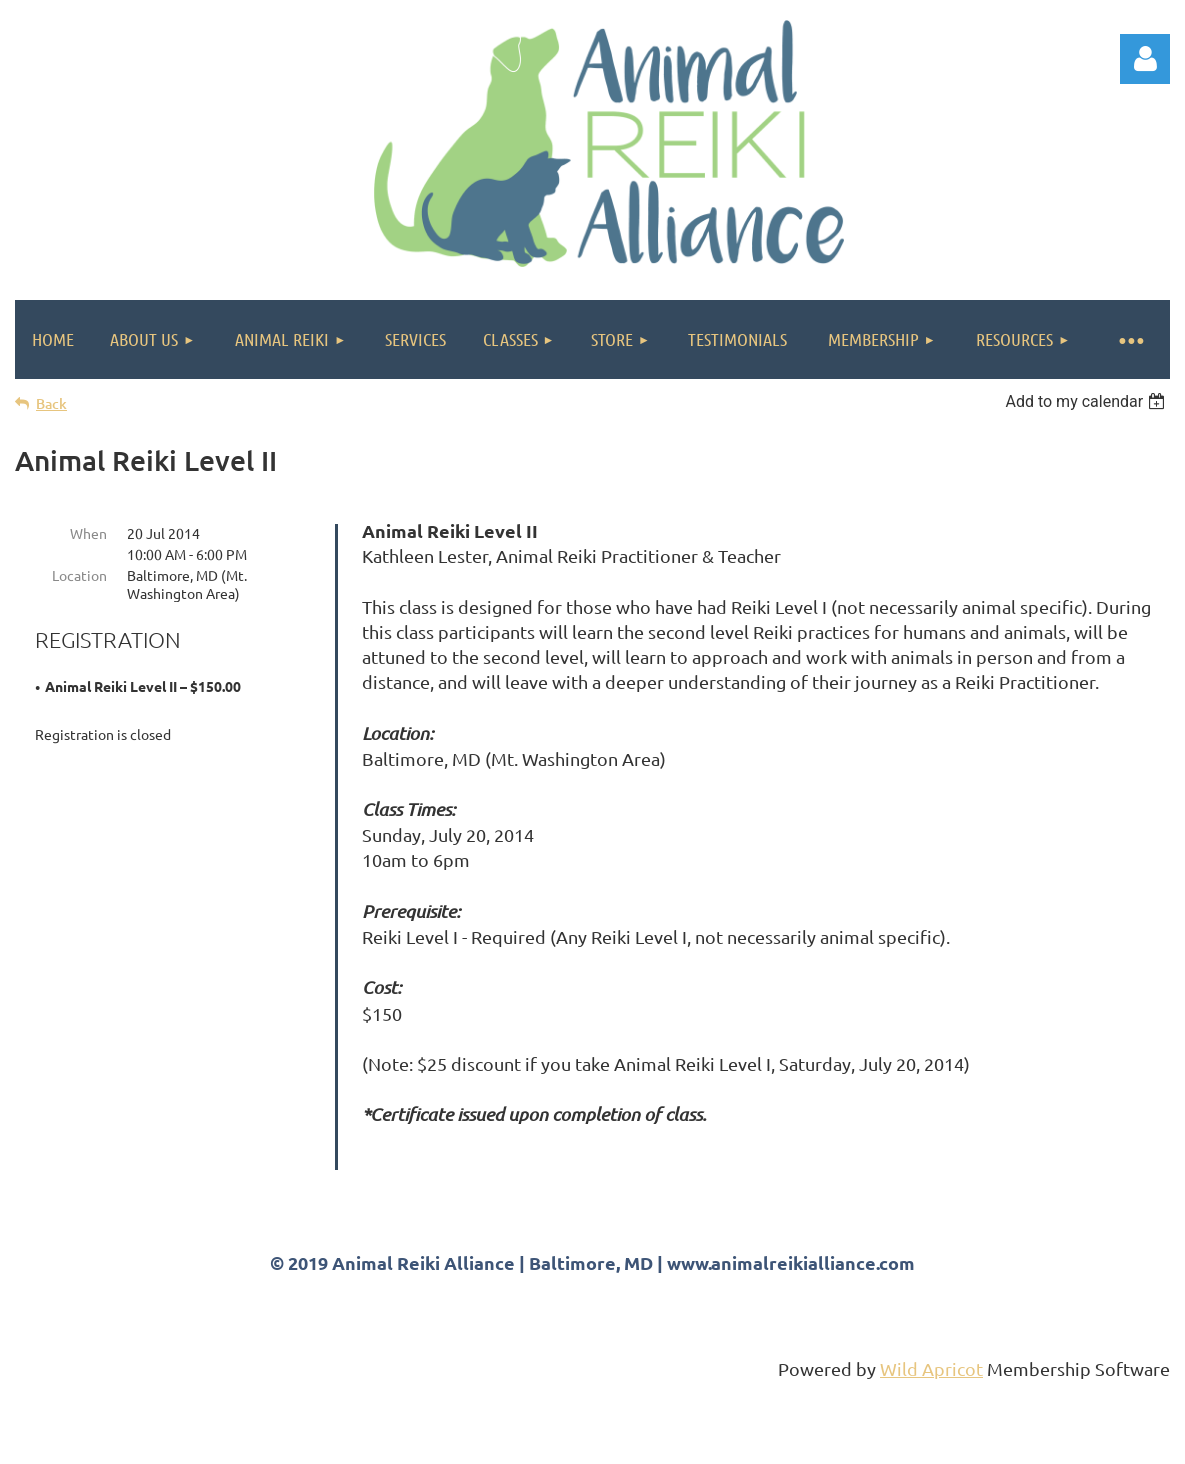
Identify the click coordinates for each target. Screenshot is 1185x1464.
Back (51, 403)
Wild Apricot (931, 1439)
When (88, 533)
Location (79, 575)
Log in (1145, 59)
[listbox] (1087, 401)
